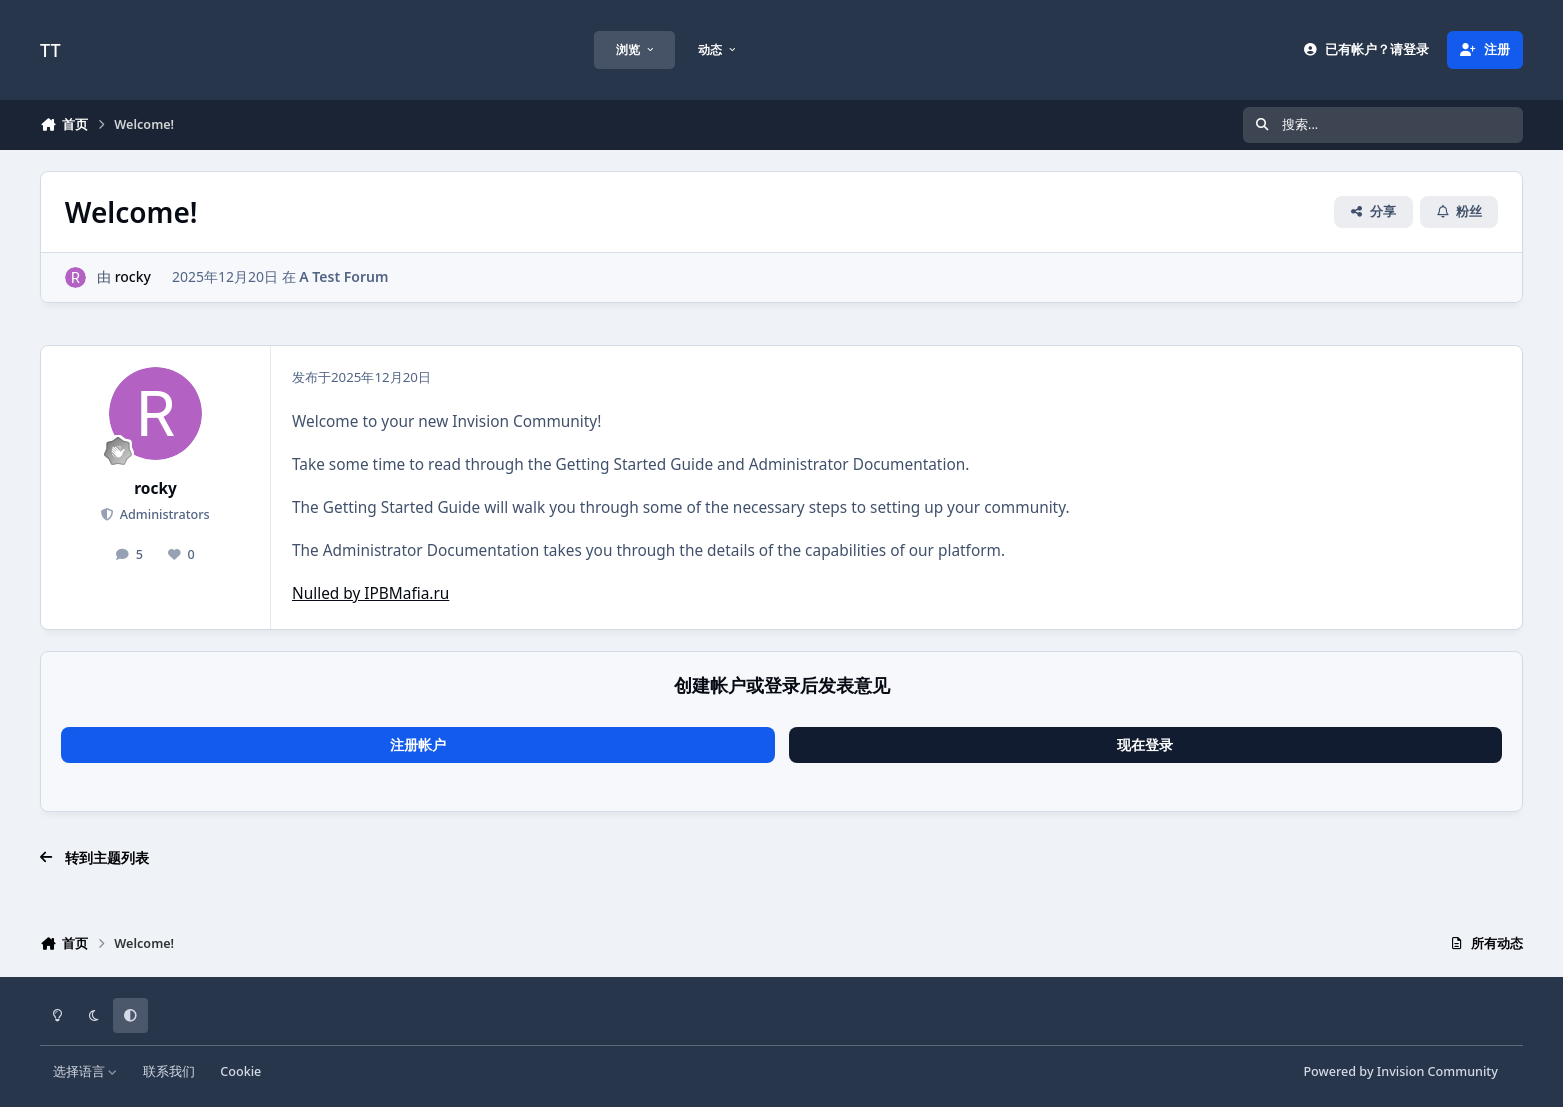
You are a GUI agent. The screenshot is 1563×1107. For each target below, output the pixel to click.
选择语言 (85, 1071)
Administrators (162, 514)
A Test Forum (343, 276)
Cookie (240, 1071)
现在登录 (1145, 744)
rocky (133, 276)
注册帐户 (418, 744)
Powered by (1400, 1071)
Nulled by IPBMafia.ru (370, 593)
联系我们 (169, 1071)
